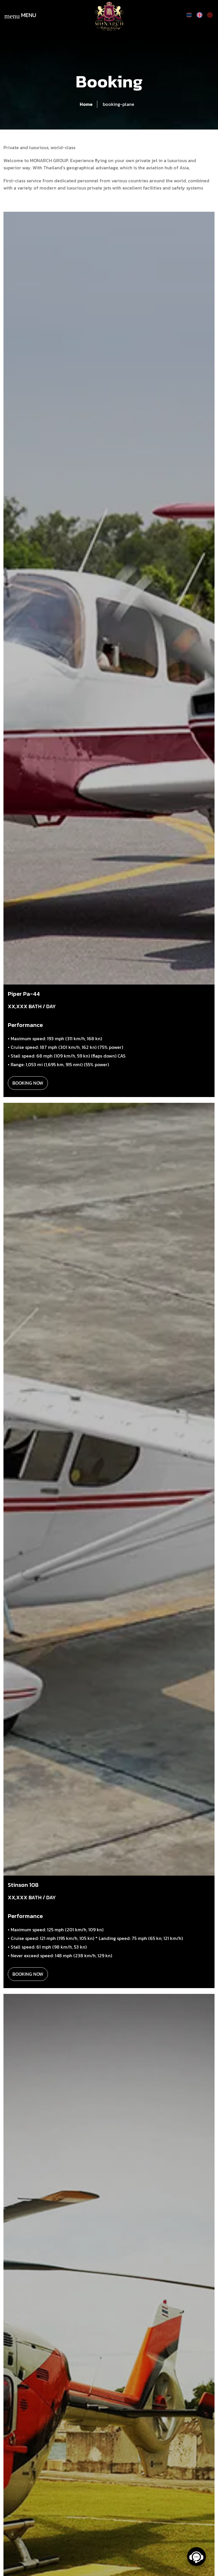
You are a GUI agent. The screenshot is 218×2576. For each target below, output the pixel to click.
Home (86, 104)
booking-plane (118, 104)
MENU (20, 16)
